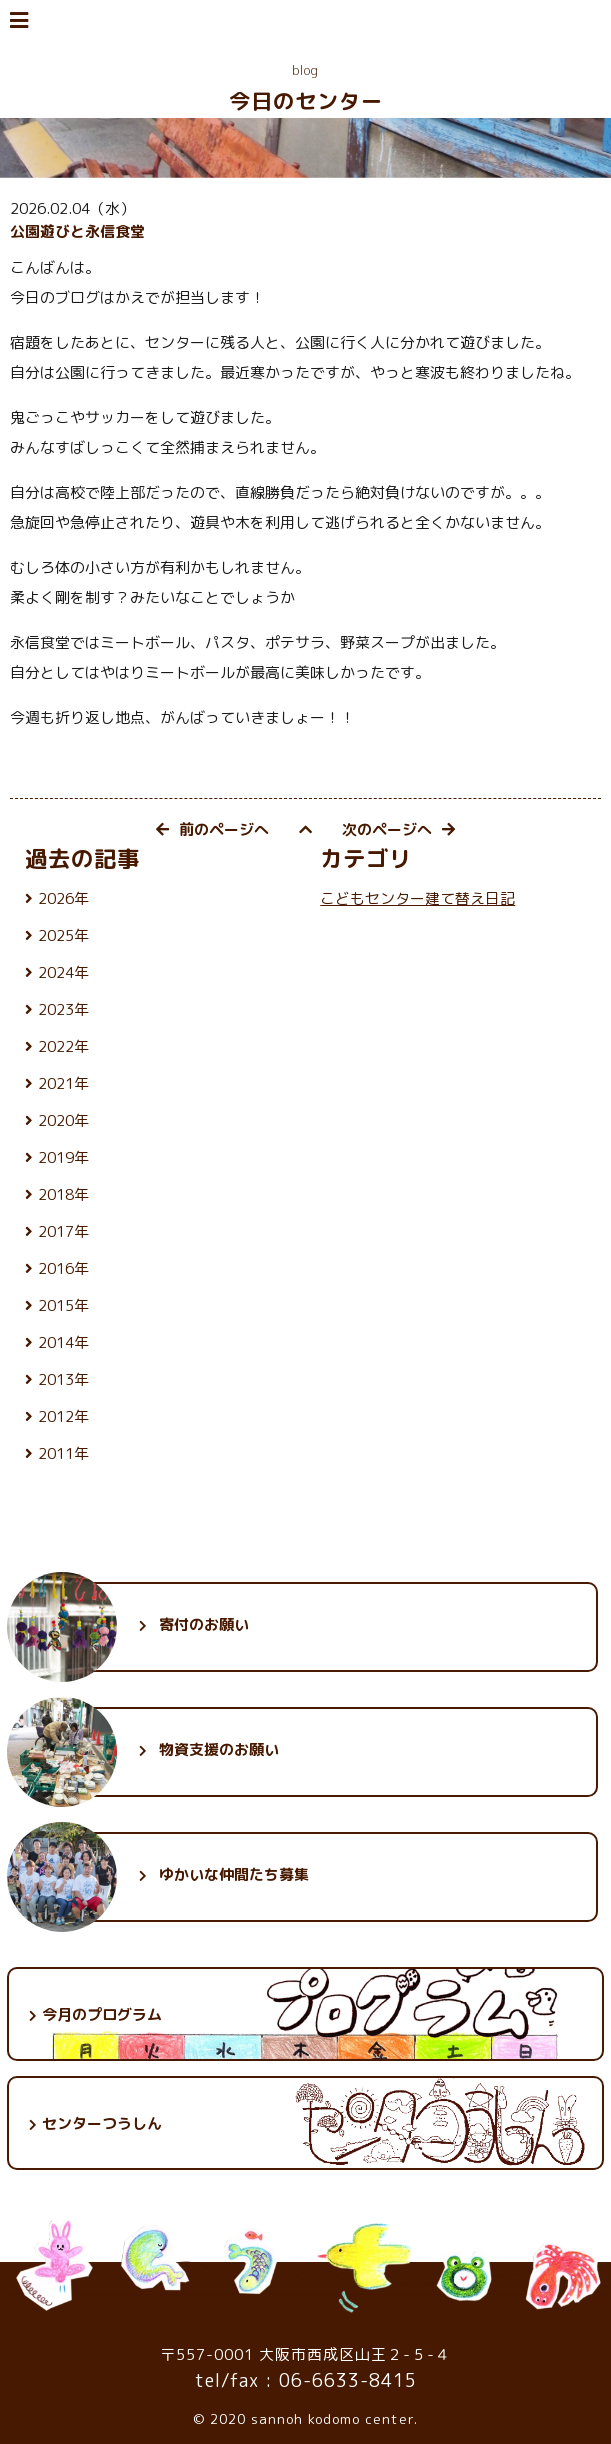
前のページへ (212, 829)
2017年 (63, 1231)
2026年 (63, 898)
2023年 (63, 1009)
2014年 (63, 1342)
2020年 (63, 1120)
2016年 (63, 1268)
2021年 (63, 1083)
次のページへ (398, 829)
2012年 (63, 1416)
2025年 (63, 935)
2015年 (63, 1305)
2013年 (63, 1379)
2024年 (63, 972)
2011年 (63, 1453)
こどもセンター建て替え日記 (417, 898)
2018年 (63, 1194)
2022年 (63, 1046)
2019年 (63, 1157)
